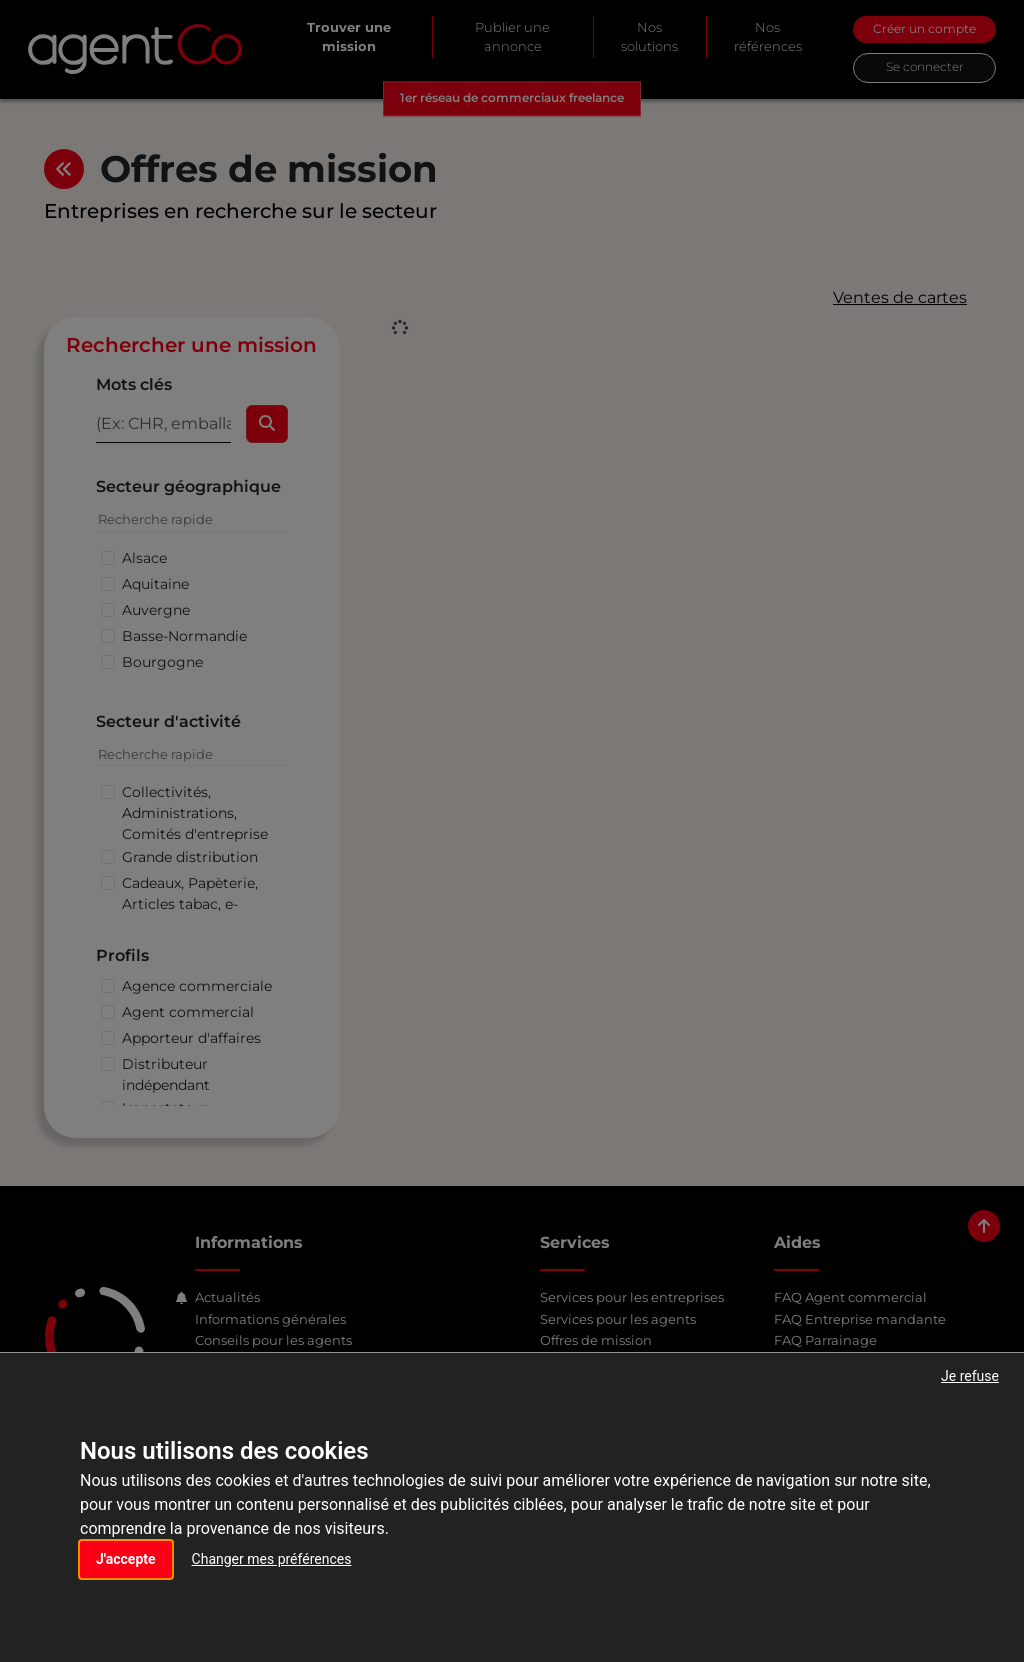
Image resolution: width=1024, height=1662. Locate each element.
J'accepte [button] (126, 1559)
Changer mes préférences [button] (272, 1559)
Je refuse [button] (970, 1376)
